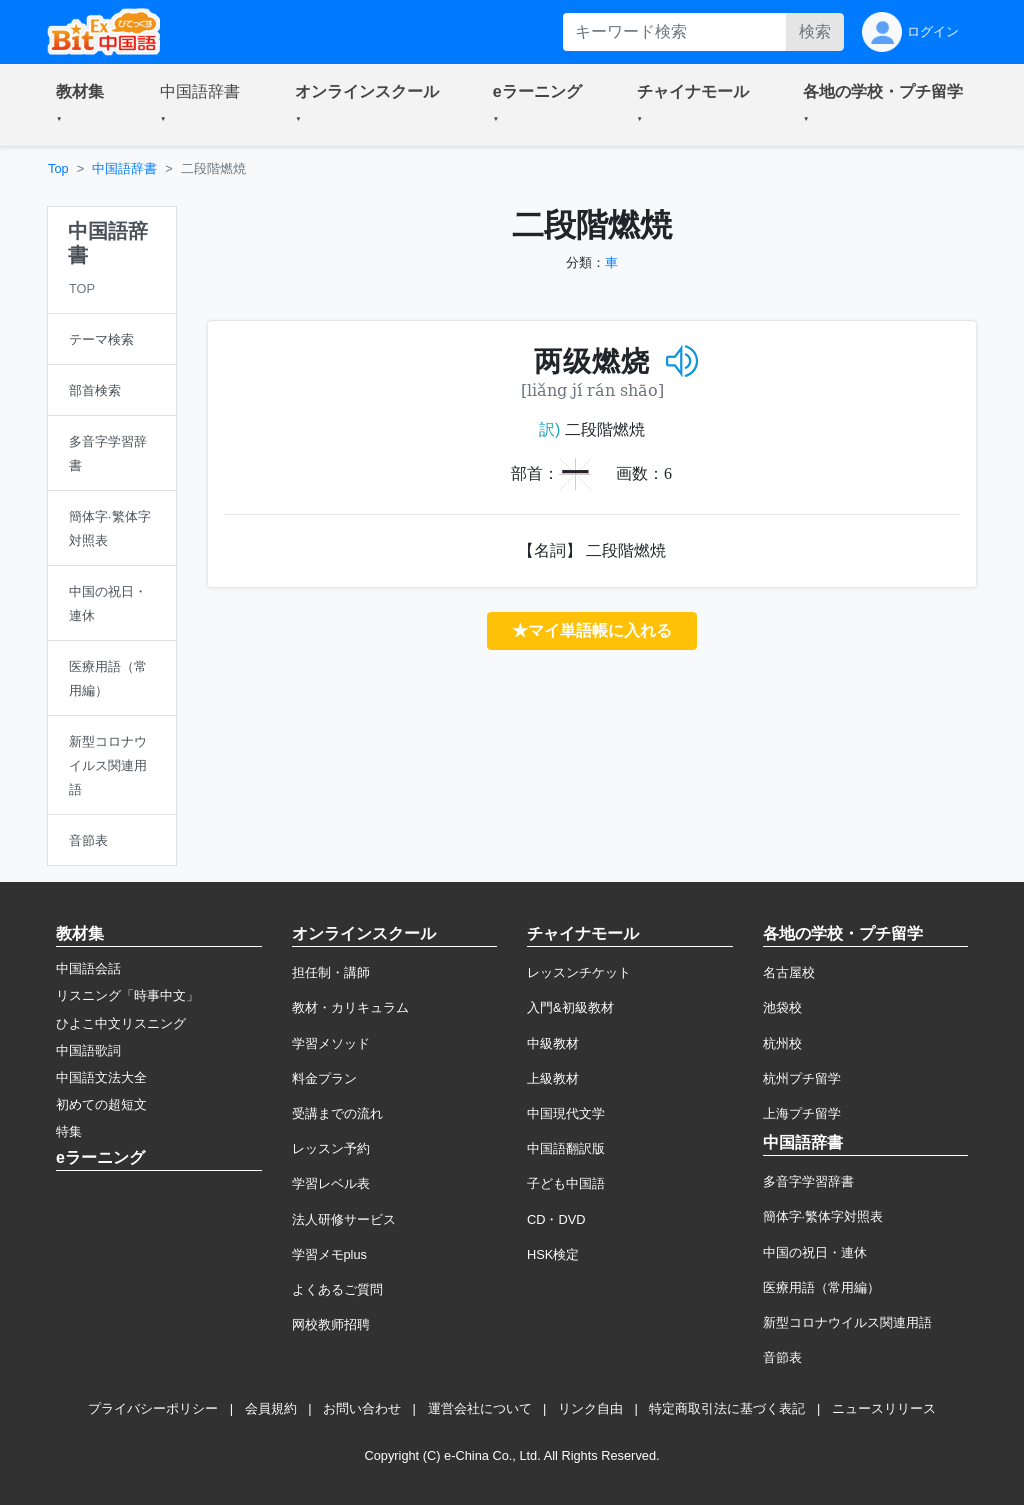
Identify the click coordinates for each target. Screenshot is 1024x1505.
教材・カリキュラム (350, 1007)
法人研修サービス (344, 1219)
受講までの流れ (337, 1113)
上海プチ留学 (802, 1113)
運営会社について (480, 1408)
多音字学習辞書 (808, 1181)
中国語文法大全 (101, 1077)
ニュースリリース (884, 1408)
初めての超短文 (101, 1104)
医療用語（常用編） (821, 1287)
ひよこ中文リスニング (121, 1023)
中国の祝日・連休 (815, 1252)
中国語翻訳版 (566, 1148)
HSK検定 (553, 1254)
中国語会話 (88, 968)
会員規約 (271, 1408)
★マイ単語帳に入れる (592, 630)
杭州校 (782, 1043)
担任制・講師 (331, 972)
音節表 (782, 1357)
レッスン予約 (331, 1148)
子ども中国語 (566, 1183)
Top (58, 168)
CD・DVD (556, 1219)
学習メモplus (329, 1254)
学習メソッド (331, 1043)
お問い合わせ (362, 1408)
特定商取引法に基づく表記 (727, 1408)
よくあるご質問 (337, 1289)
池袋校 (782, 1007)
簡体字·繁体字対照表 (823, 1216)
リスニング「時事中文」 (127, 995)
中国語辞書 (124, 168)
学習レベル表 (331, 1183)
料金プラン (324, 1078)
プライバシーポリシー (153, 1408)
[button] (84, 105)
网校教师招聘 (331, 1324)
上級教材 (553, 1078)
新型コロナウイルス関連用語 (847, 1322)
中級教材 (553, 1043)
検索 (815, 31)
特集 (69, 1131)
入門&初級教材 (570, 1007)
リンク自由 (590, 1408)
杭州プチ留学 (802, 1078)
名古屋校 (789, 972)
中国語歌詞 (88, 1050)
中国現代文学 (566, 1113)
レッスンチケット (579, 972)
